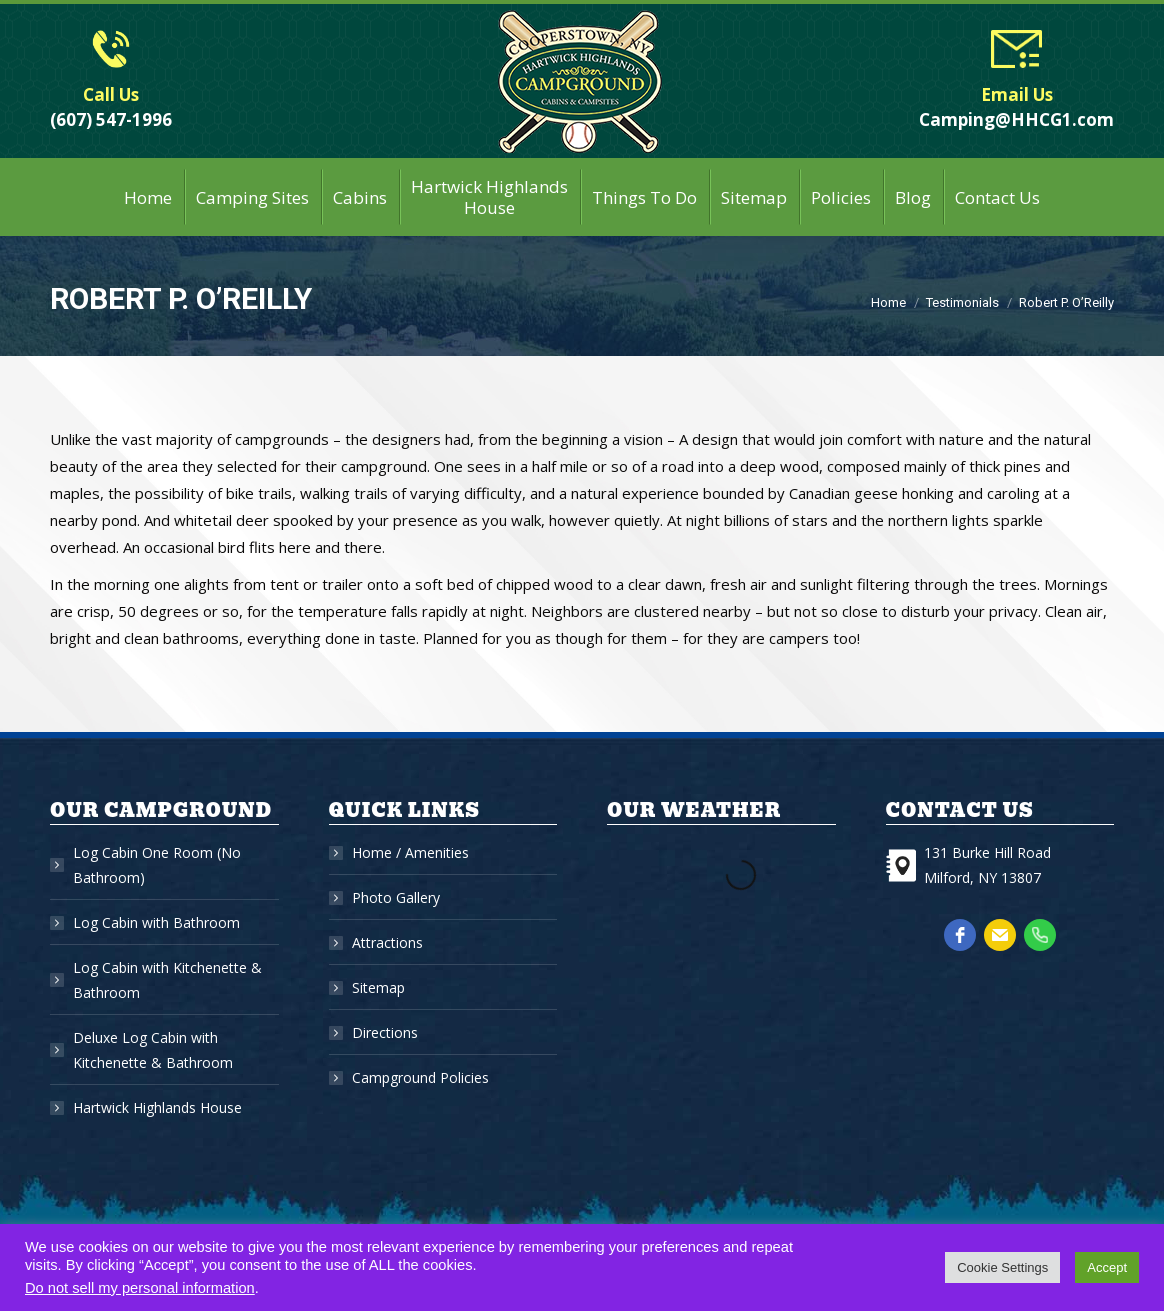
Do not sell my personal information (140, 1288)
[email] (1000, 935)
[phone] (1040, 935)
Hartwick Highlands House (157, 1107)
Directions (385, 1032)
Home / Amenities (410, 852)
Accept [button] (1107, 1267)
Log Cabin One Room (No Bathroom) (157, 865)
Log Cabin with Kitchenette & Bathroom (167, 980)
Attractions (387, 942)
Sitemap (378, 987)
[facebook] (960, 935)
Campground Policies (420, 1077)
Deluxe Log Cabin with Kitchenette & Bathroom (153, 1050)
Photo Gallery (396, 897)
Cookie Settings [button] (1002, 1267)
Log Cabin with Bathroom (156, 922)
